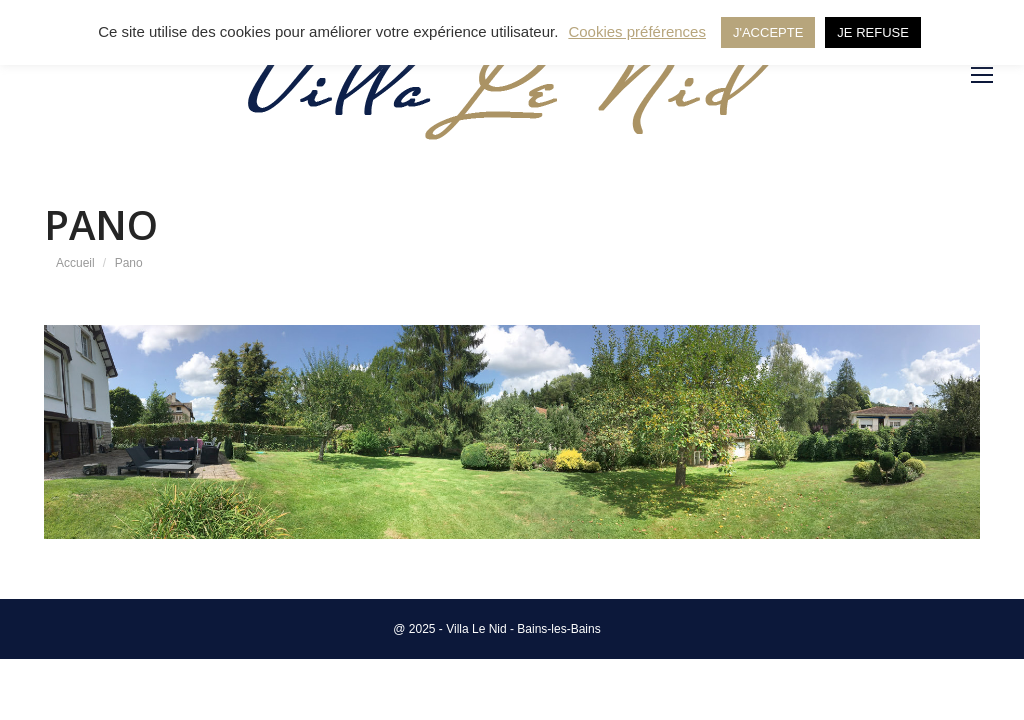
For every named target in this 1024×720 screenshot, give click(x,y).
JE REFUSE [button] (873, 32)
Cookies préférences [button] (637, 31)
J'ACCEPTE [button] (768, 32)
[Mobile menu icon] (982, 75)
